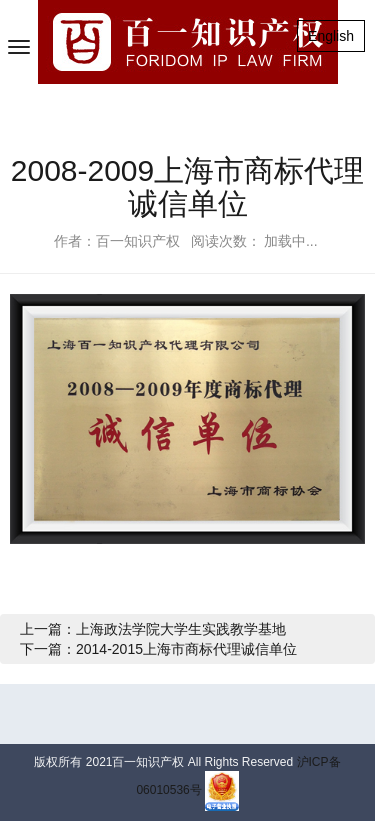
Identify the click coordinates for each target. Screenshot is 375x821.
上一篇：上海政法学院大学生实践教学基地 (153, 629)
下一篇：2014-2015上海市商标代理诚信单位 (158, 649)
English (331, 36)
